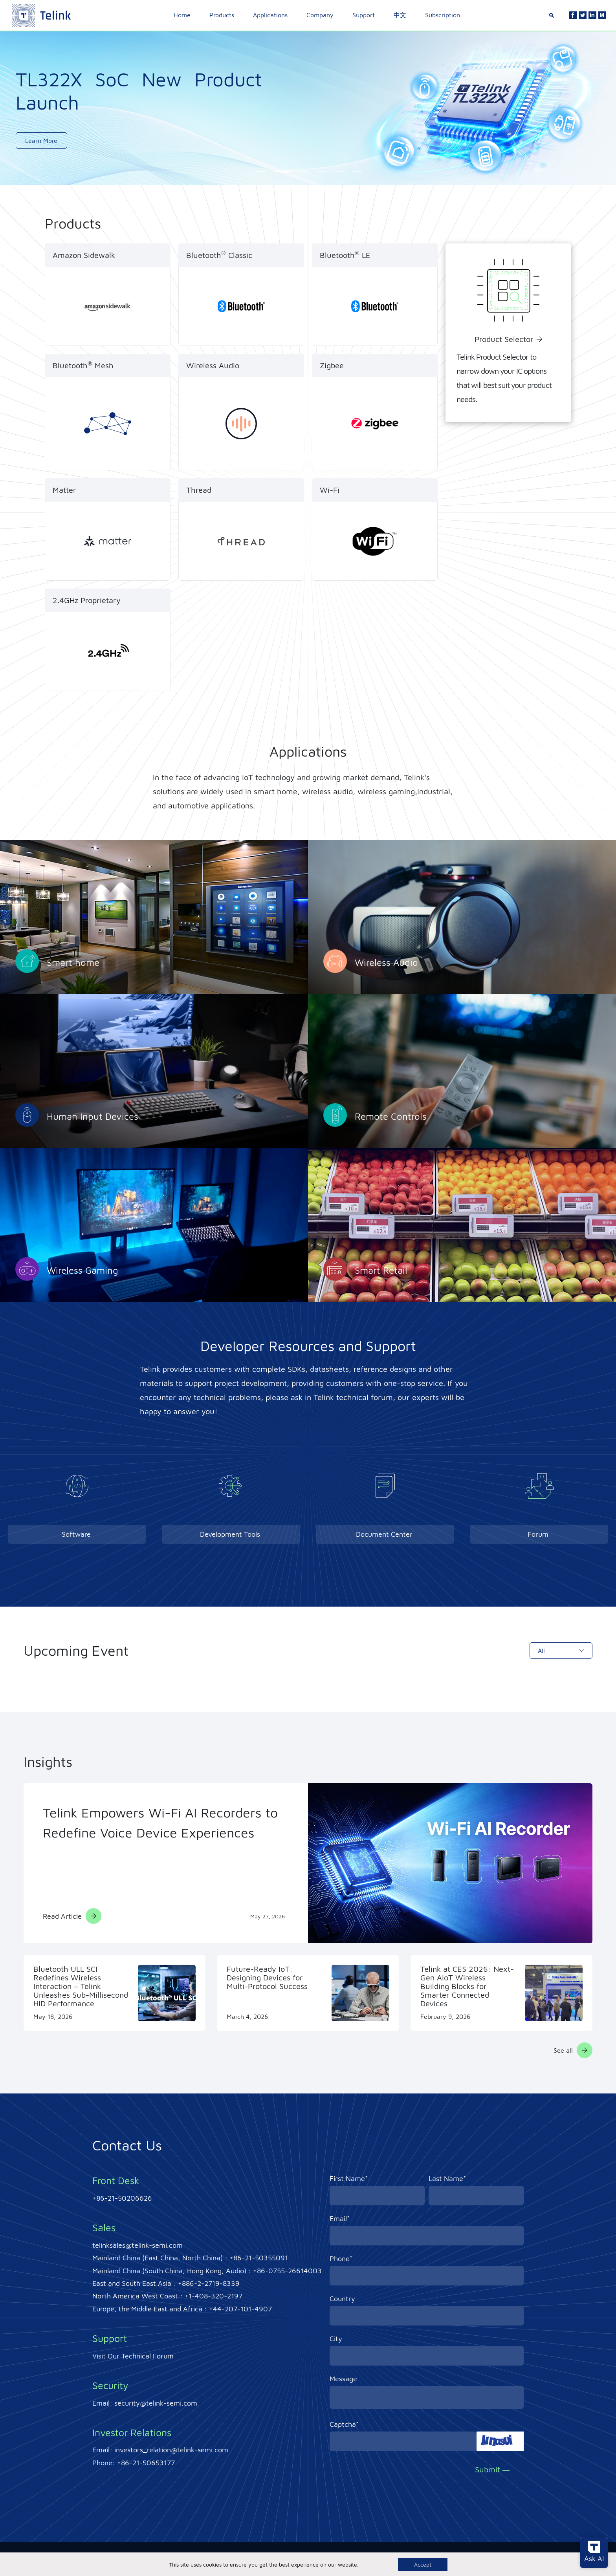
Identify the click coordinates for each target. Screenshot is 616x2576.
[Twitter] (583, 15)
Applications (270, 14)
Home (182, 14)
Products (221, 14)
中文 (400, 14)
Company (320, 14)
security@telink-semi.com (155, 2403)
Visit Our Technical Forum (133, 2356)
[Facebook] (573, 15)
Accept (422, 2564)
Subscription (442, 14)
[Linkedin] (592, 15)
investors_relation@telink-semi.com (171, 2450)
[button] (264, 172)
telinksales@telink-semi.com (137, 2245)
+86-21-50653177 (146, 2463)
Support (363, 14)
